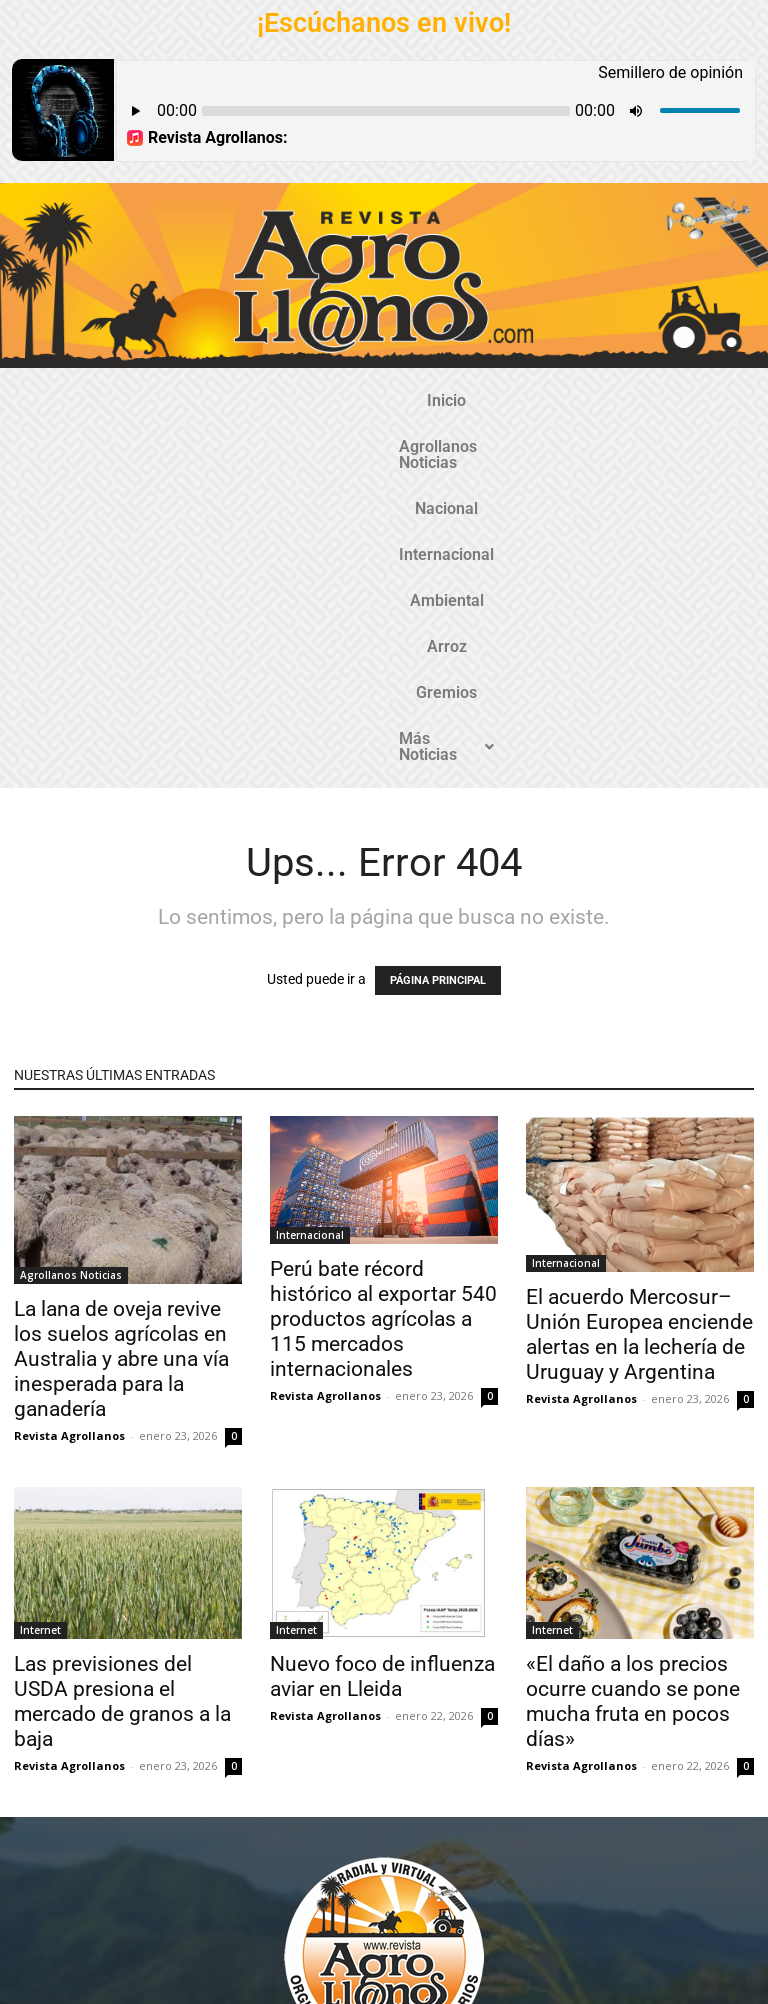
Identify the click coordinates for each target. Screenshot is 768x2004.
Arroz (619, 400)
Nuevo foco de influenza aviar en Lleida (382, 1368)
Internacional (417, 400)
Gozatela (236, 1991)
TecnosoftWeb (160, 1991)
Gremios (699, 400)
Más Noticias (384, 446)
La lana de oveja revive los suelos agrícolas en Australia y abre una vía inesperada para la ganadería (121, 1051)
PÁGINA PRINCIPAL (438, 672)
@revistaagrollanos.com (427, 1854)
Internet (40, 1322)
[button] (384, 447)
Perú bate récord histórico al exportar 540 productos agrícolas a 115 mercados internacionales (383, 1011)
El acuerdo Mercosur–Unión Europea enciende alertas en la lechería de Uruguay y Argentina (639, 1026)
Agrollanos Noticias (177, 400)
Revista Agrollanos (69, 1127)
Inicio (57, 400)
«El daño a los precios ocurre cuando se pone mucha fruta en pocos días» (633, 1393)
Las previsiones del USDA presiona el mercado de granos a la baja (122, 1393)
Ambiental (532, 400)
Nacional (308, 400)
